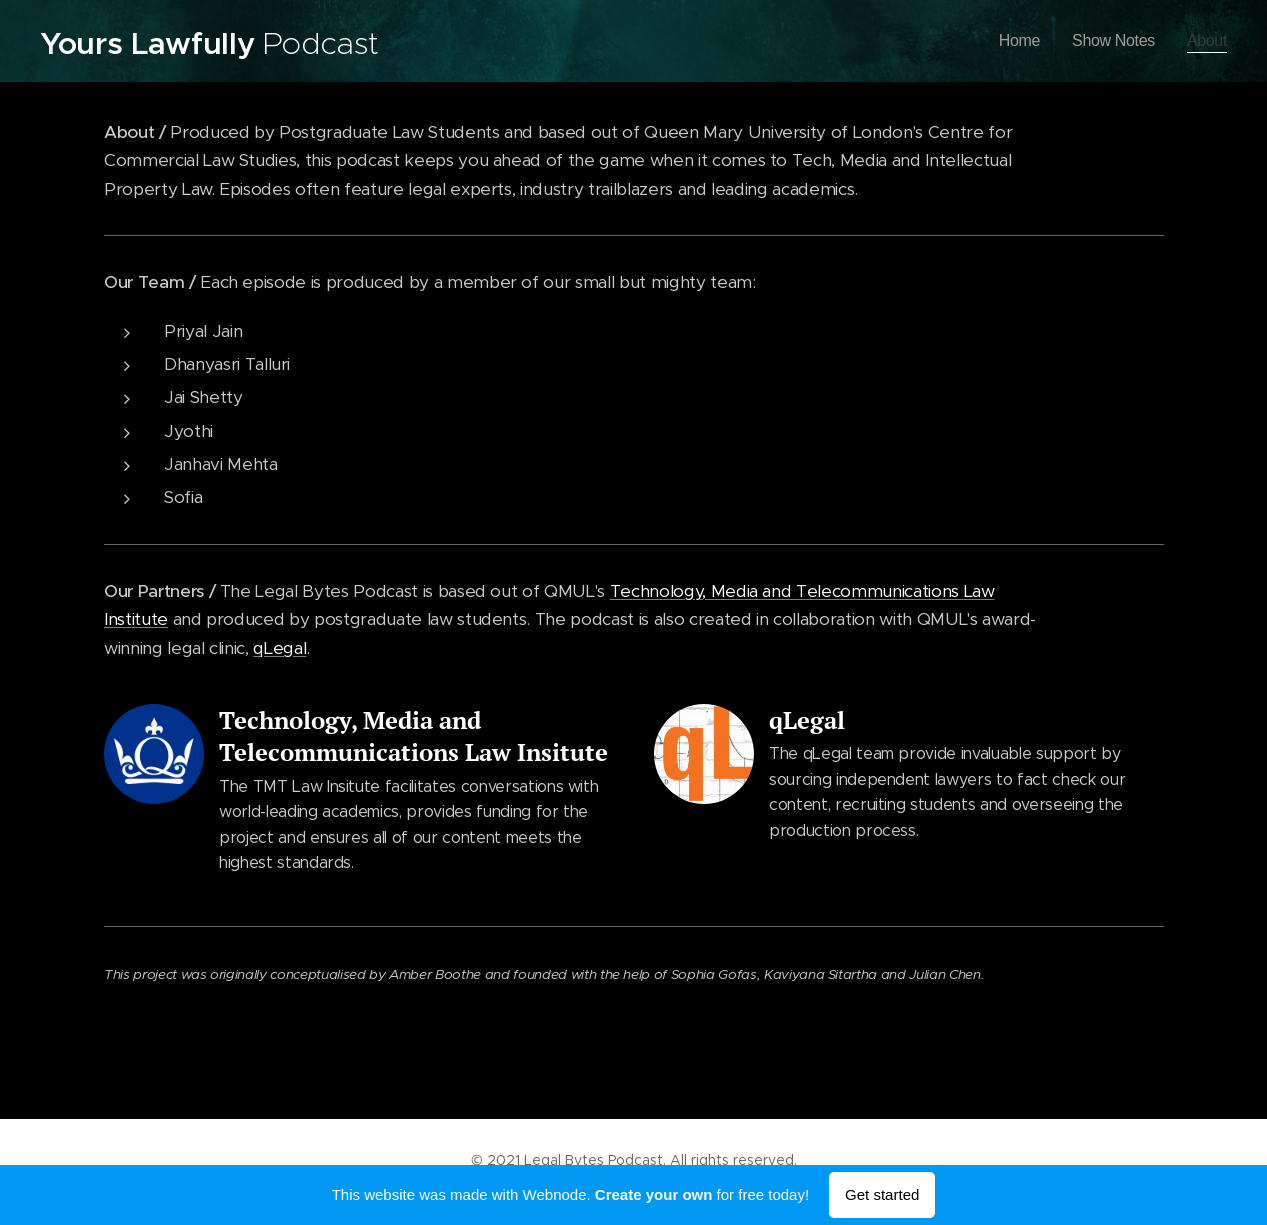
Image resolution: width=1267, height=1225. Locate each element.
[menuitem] (1012, 41)
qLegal (279, 648)
